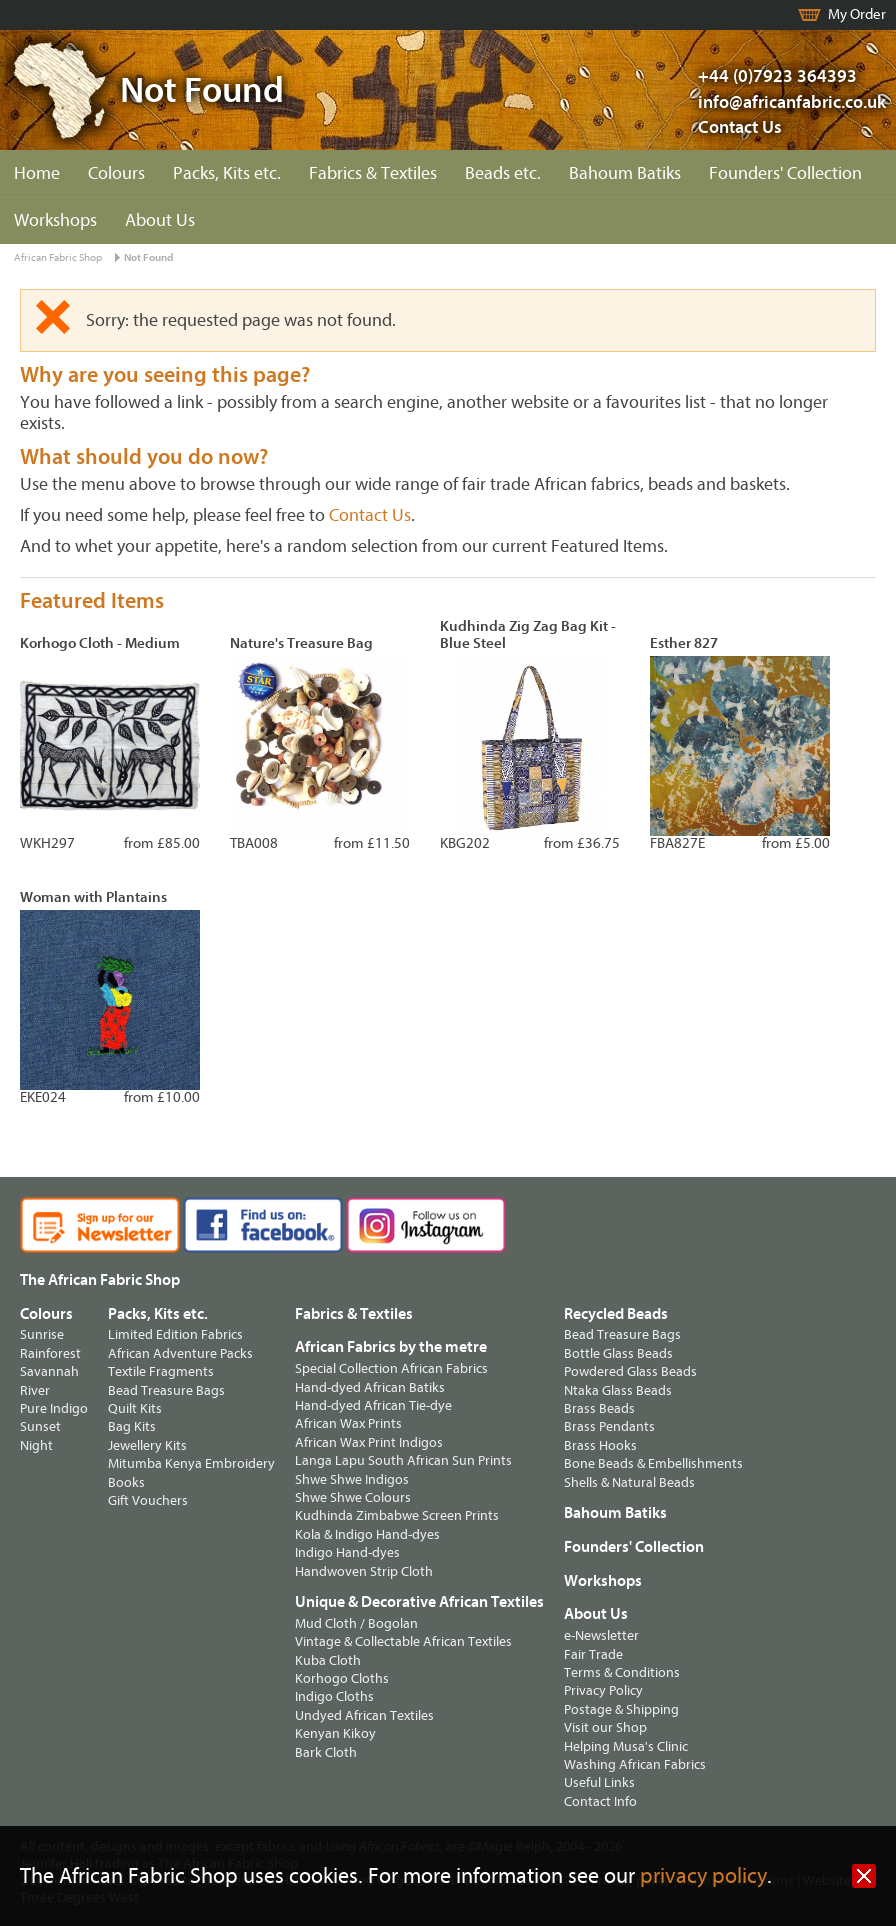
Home (37, 173)
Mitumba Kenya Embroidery (191, 1463)
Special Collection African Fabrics (391, 1368)
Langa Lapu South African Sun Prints (403, 1460)
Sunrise (42, 1334)
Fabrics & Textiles (373, 173)
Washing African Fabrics (635, 1764)
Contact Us (740, 127)
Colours (116, 173)
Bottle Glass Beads (618, 1353)
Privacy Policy (603, 1690)
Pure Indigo (54, 1408)
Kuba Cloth (328, 1660)
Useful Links (599, 1782)
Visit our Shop (605, 1727)
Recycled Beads (616, 1314)
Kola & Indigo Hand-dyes (367, 1534)
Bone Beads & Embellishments (653, 1463)
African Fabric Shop (58, 257)
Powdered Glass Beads (630, 1371)
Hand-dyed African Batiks (370, 1387)
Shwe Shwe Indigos (352, 1479)
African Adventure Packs (180, 1353)
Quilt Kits (135, 1408)
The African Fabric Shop (100, 1280)
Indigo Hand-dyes (347, 1552)
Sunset (40, 1426)
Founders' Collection (785, 173)
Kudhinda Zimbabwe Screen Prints (397, 1515)
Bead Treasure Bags (166, 1390)
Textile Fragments (161, 1371)
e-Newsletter (601, 1635)
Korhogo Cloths (342, 1678)
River (35, 1390)
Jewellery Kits (147, 1445)
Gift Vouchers (148, 1500)
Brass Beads (599, 1408)
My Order (857, 14)
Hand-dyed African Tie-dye (373, 1405)
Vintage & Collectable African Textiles (403, 1641)
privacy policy (703, 1876)
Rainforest (50, 1353)
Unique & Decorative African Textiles (419, 1602)
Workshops (55, 220)
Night (36, 1445)
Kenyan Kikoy (335, 1733)
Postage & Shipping (621, 1709)
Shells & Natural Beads (629, 1482)
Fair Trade (593, 1654)
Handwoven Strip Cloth (364, 1571)
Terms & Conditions (622, 1672)
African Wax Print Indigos (369, 1442)
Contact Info (600, 1801)
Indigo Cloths (334, 1696)
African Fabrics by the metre (391, 1347)
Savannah (49, 1371)
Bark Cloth (326, 1752)
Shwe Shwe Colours (353, 1497)
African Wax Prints (348, 1423)
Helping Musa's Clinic (626, 1746)
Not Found (148, 257)
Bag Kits (132, 1426)
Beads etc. (503, 173)
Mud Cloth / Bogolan (356, 1623)
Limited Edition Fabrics (175, 1334)
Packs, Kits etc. (227, 173)
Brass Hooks (600, 1445)
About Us (160, 220)
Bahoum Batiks (625, 173)
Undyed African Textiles (364, 1715)
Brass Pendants (609, 1426)
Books (126, 1482)
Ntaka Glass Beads (618, 1390)
